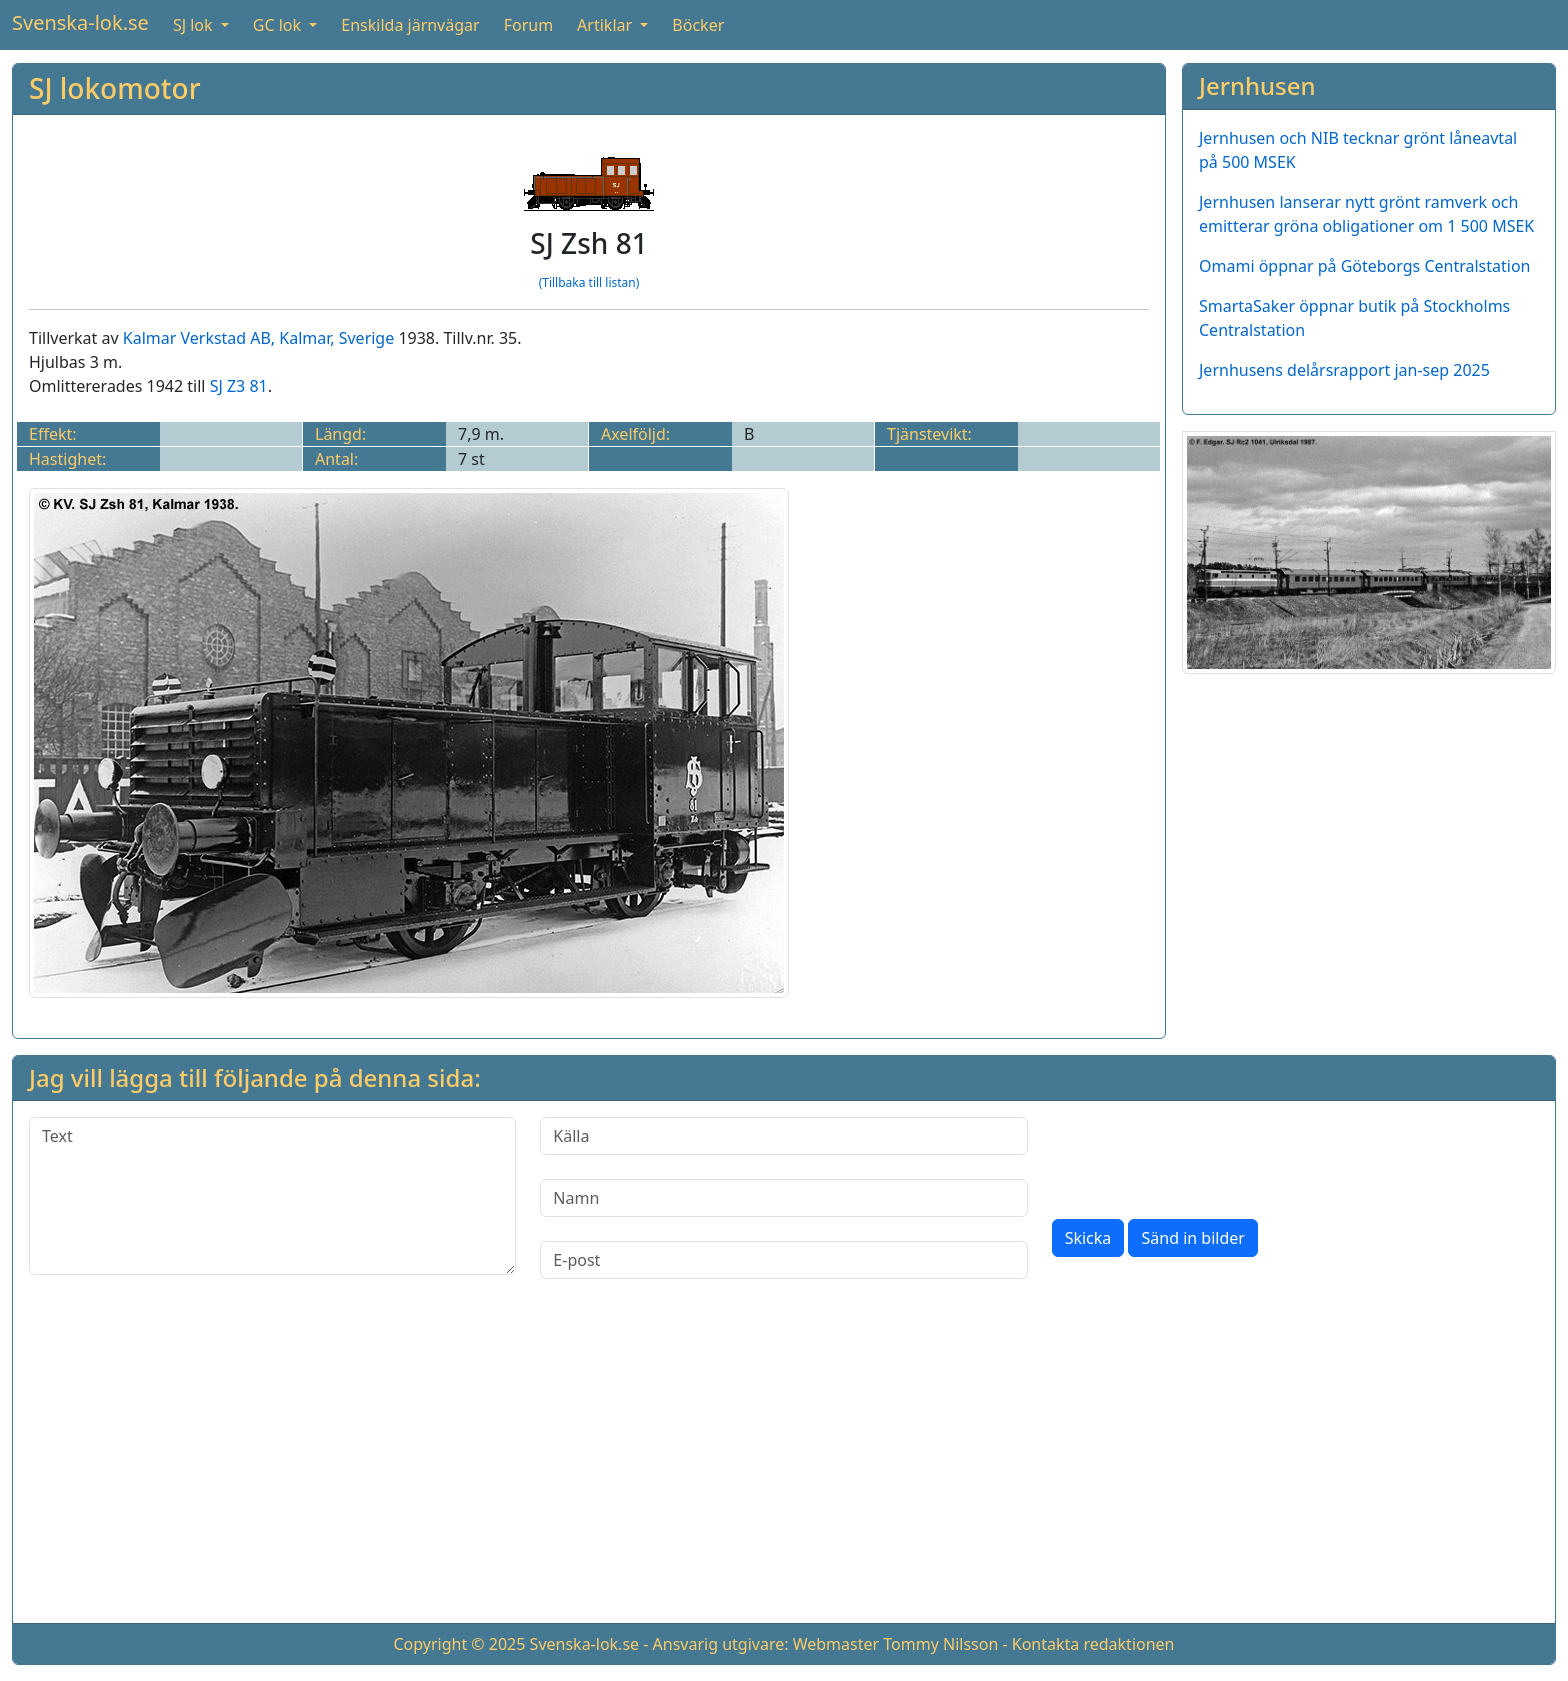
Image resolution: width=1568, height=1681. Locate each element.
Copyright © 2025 (459, 1644)
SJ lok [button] (195, 25)
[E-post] (783, 1260)
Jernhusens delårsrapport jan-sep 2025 (1344, 370)
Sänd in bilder (1192, 1238)
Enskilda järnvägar (410, 25)
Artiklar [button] (606, 25)
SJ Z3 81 (239, 386)
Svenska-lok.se (80, 22)
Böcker (698, 25)
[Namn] (783, 1198)
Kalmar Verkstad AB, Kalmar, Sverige (258, 338)
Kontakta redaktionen (1093, 1644)
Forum (528, 25)
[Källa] (783, 1136)
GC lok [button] (279, 25)
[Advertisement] (784, 1467)
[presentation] (1204, 1156)
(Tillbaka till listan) (589, 282)
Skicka (1088, 1238)
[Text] (272, 1196)
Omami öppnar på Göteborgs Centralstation (1365, 266)
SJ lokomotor (115, 88)
